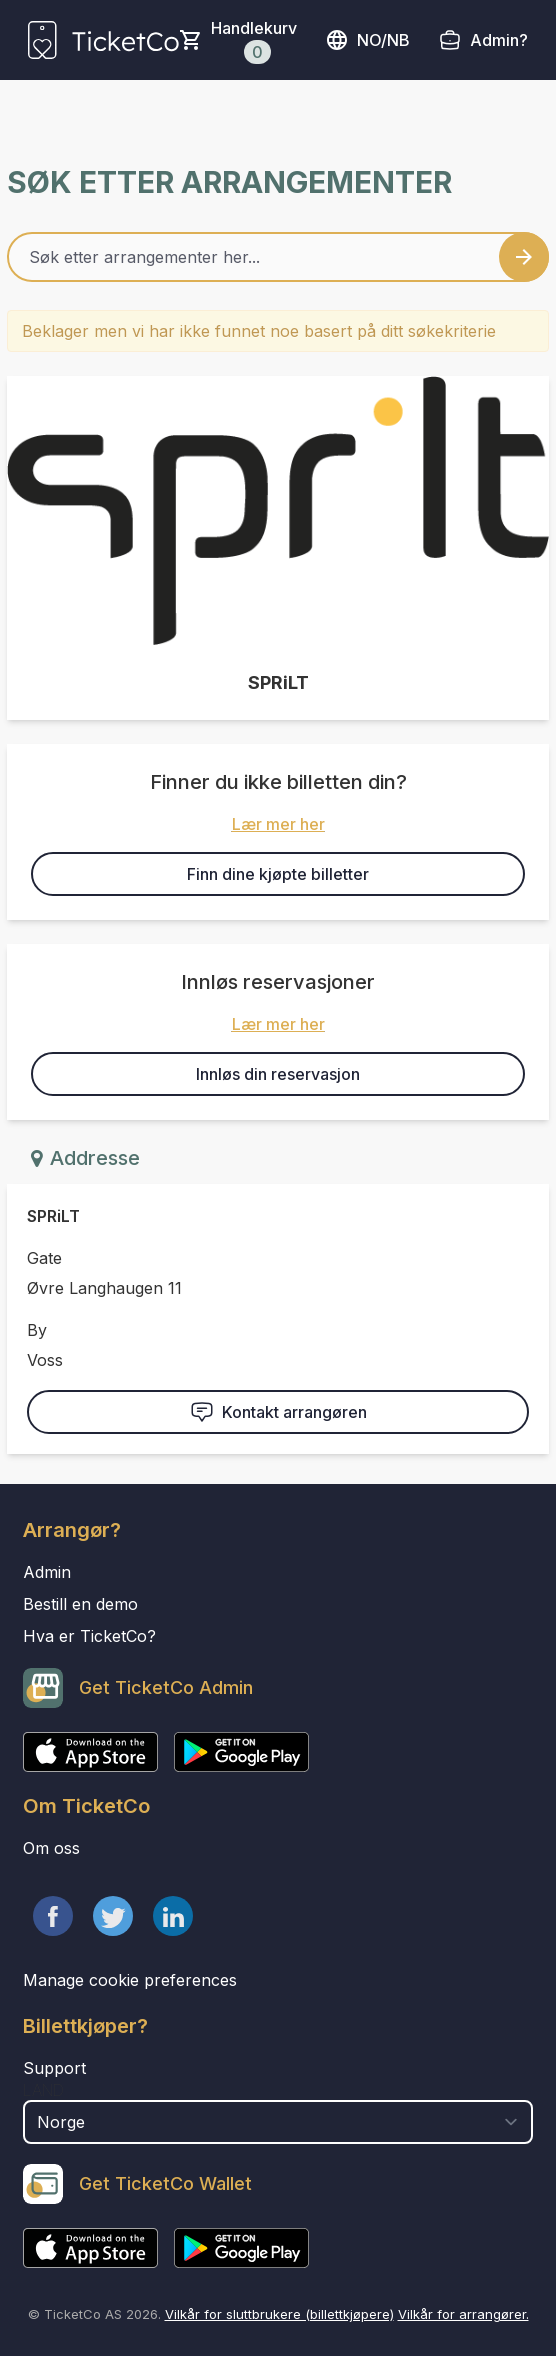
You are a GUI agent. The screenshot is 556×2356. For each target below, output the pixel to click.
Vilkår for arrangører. (463, 2314)
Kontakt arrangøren (278, 1412)
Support (54, 2068)
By (37, 1330)
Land (43, 2090)
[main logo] (103, 40)
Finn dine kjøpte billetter (278, 874)
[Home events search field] (278, 257)
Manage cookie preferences (130, 1980)
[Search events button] (524, 257)
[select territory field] (278, 2122)
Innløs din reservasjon (278, 1074)
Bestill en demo (80, 1604)
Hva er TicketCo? (89, 1636)
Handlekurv (254, 41)
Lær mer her (278, 824)
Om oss (51, 1848)
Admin (47, 1572)
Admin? (499, 40)
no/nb (367, 40)
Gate (44, 1258)
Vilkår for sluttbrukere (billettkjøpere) (279, 2314)
